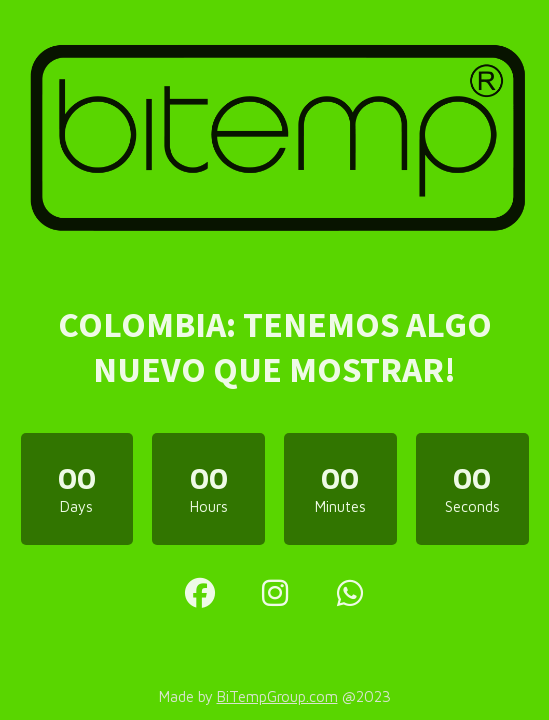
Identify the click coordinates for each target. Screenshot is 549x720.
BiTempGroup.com (277, 696)
